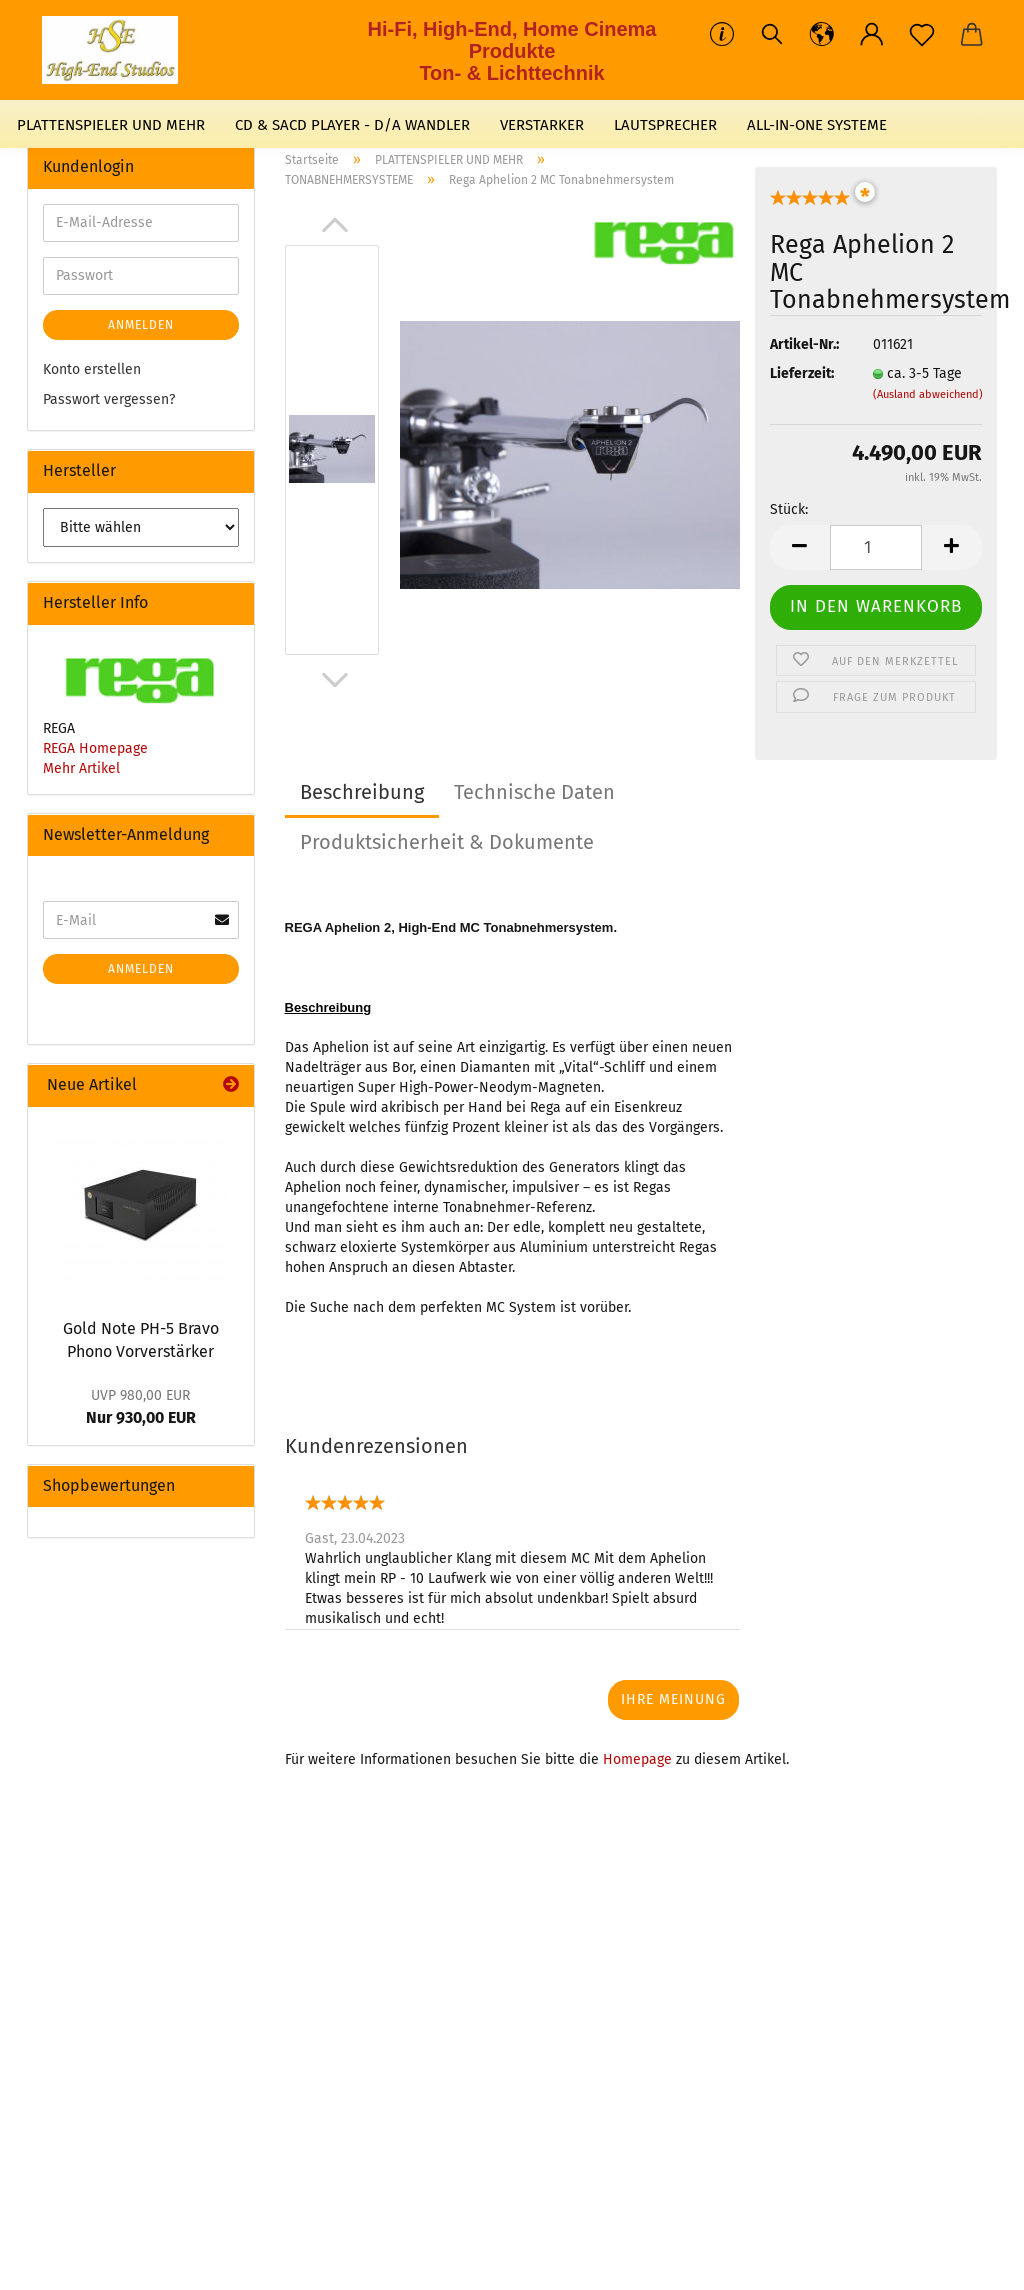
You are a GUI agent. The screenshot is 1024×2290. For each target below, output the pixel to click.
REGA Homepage (95, 748)
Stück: (789, 509)
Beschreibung (362, 792)
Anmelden (141, 325)
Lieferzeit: (802, 373)
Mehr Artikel (81, 768)
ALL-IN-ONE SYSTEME (817, 125)
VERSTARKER (542, 125)
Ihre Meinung (673, 1699)
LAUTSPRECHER (665, 125)
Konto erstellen (92, 369)
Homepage (637, 1759)
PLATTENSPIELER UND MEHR (111, 125)
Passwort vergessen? (109, 399)
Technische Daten (534, 792)
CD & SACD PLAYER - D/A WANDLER (352, 125)
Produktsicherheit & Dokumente (447, 842)
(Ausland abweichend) (928, 394)
